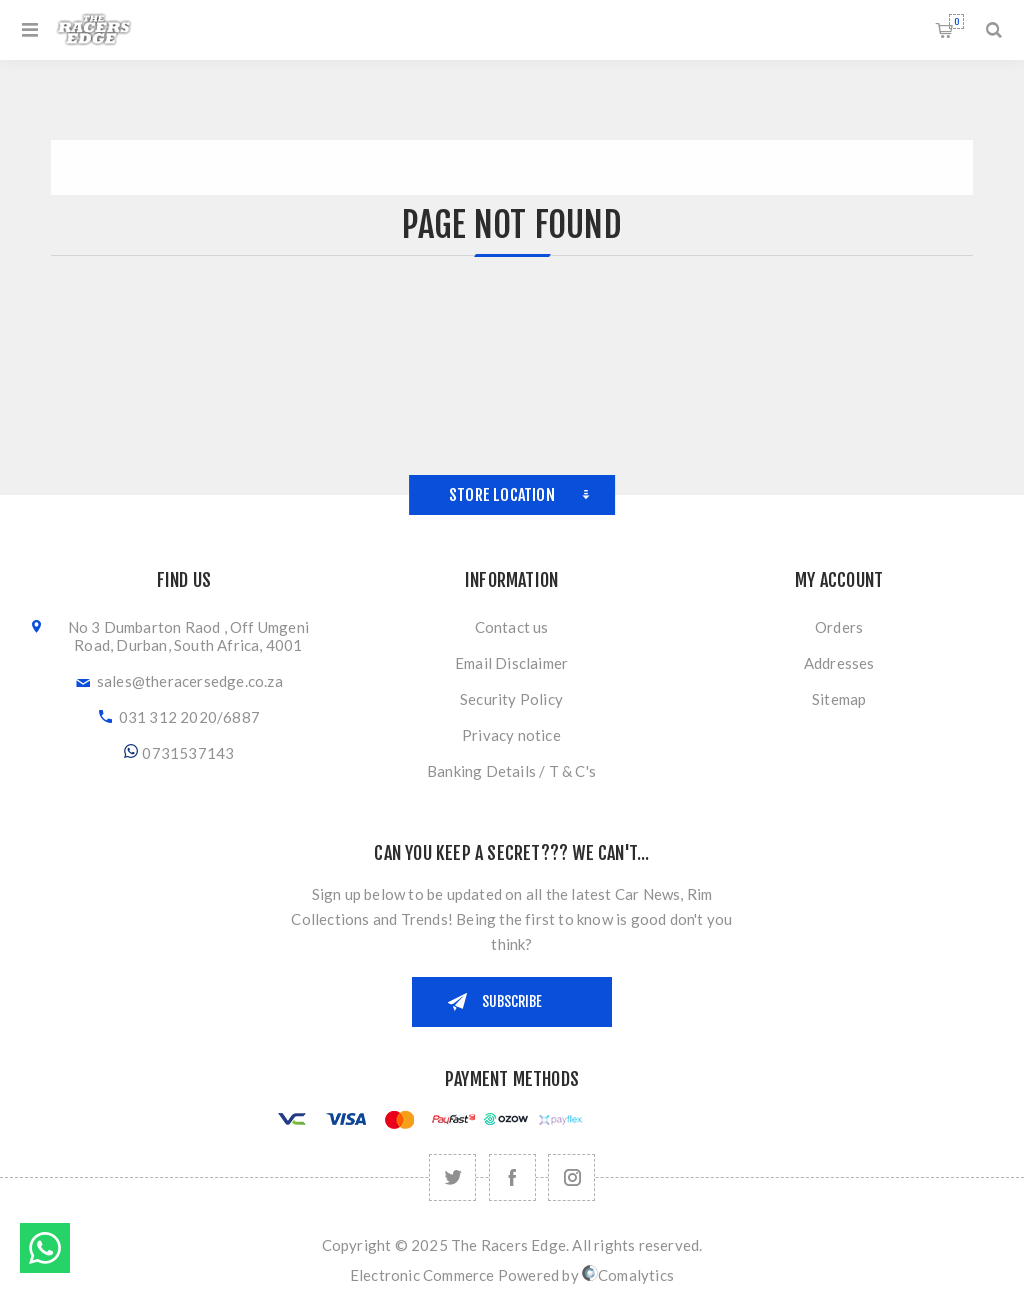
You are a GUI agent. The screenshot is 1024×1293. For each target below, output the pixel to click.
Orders (839, 627)
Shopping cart (956, 21)
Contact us (512, 627)
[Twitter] (452, 1177)
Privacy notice (511, 735)
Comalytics (628, 1275)
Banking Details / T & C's (511, 771)
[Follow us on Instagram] (571, 1177)
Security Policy (511, 699)
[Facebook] (512, 1177)
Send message (45, 1248)
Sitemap (839, 699)
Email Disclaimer (511, 663)
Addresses (839, 663)
